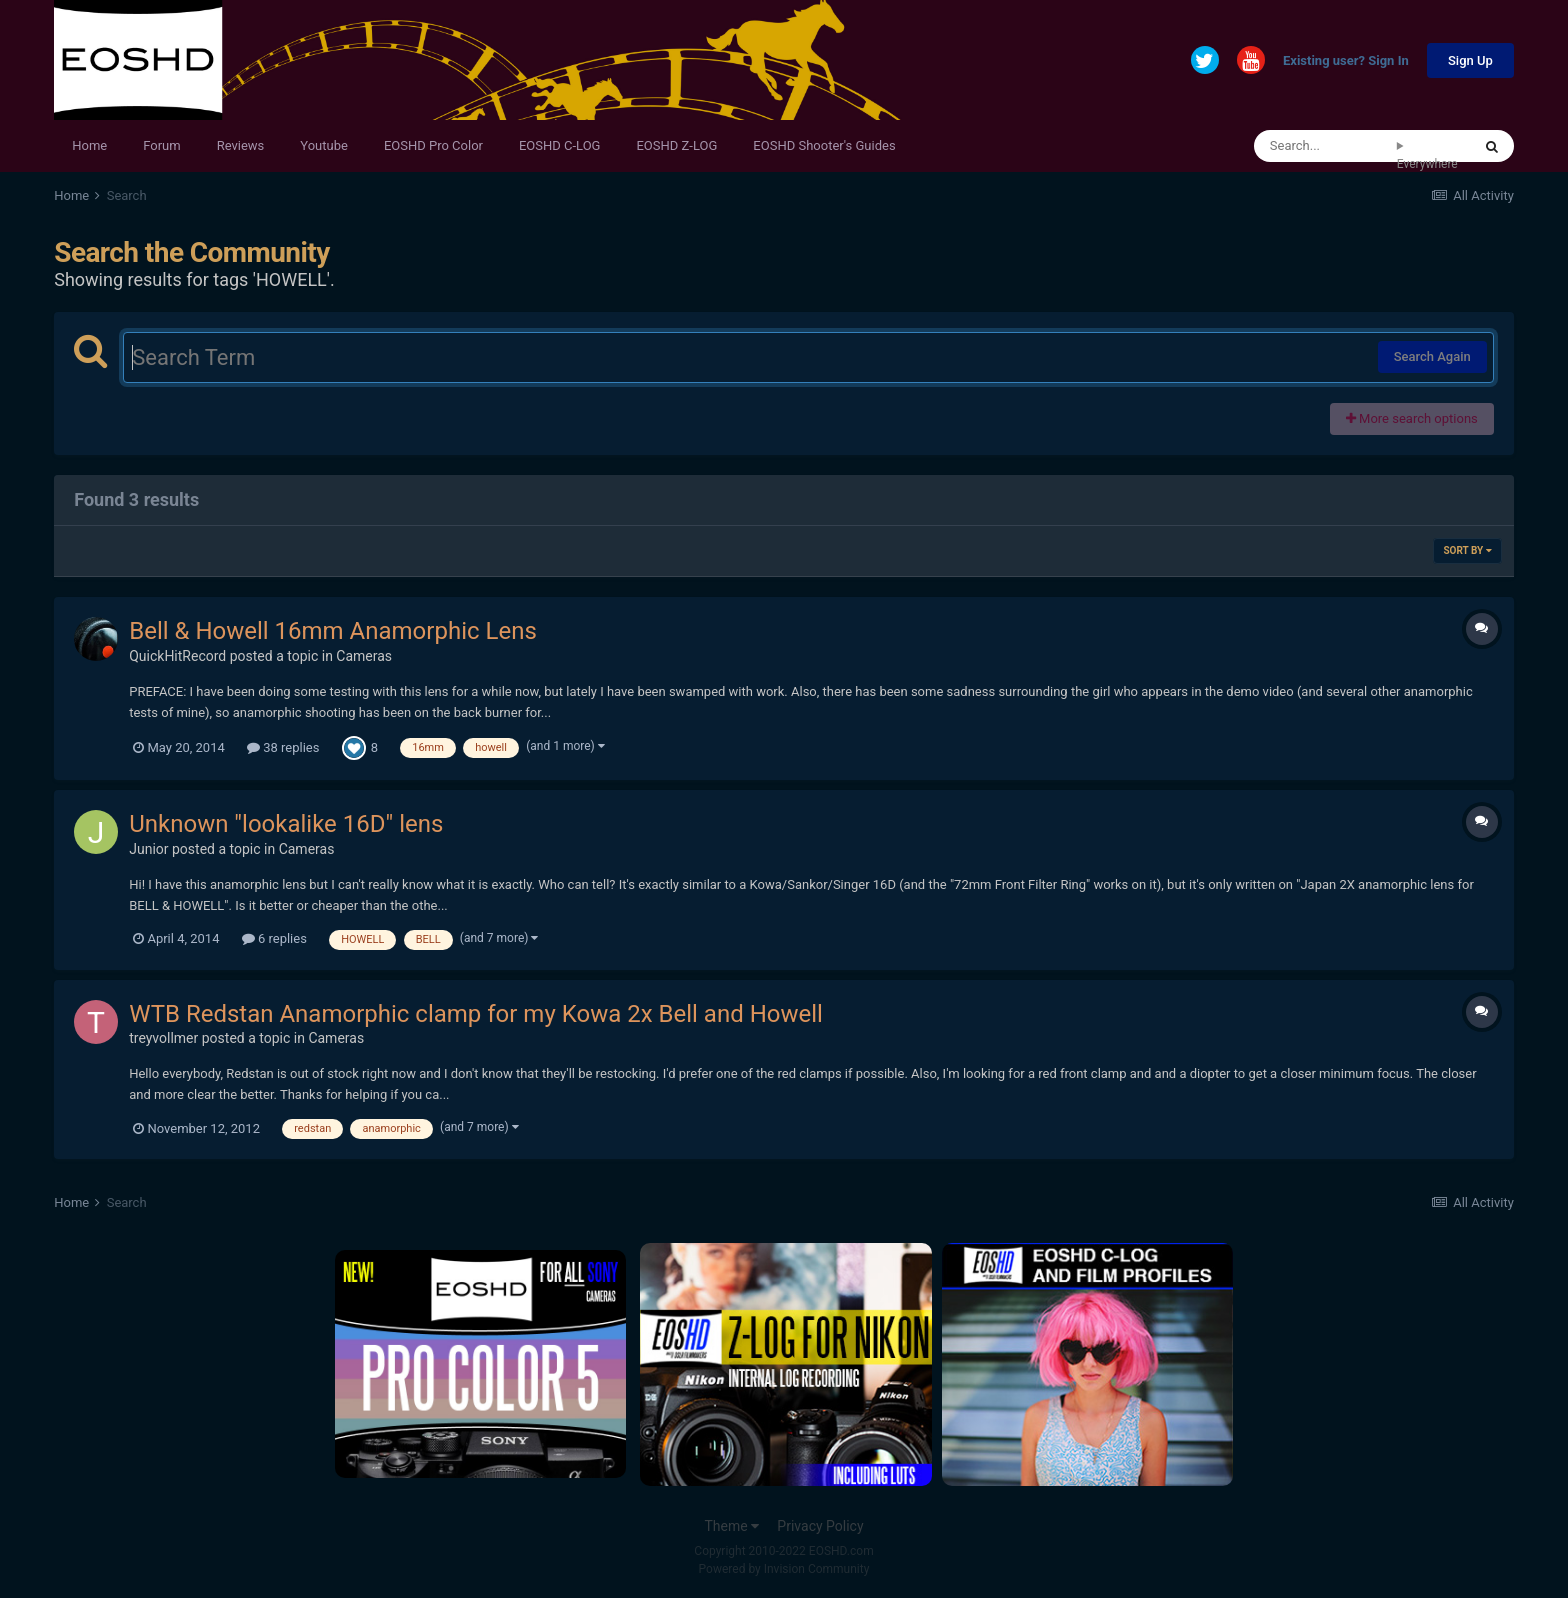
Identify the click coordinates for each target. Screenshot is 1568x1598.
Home (89, 145)
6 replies (274, 938)
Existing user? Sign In (1346, 61)
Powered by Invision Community (784, 1569)
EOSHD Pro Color (433, 145)
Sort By (1467, 550)
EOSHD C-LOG (560, 145)
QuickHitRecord (177, 656)
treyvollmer (163, 1038)
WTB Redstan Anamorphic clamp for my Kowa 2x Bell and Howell (476, 1014)
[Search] (1325, 146)
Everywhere (1427, 164)
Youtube (324, 145)
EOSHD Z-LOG (676, 145)
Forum (161, 145)
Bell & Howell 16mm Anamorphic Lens (333, 631)
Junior (148, 849)
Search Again (1432, 356)
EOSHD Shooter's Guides (824, 145)
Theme (731, 1526)
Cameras (364, 656)
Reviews (241, 145)
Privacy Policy (820, 1526)
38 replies (283, 747)
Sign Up (1470, 60)
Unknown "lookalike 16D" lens (286, 824)
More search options (1412, 418)
